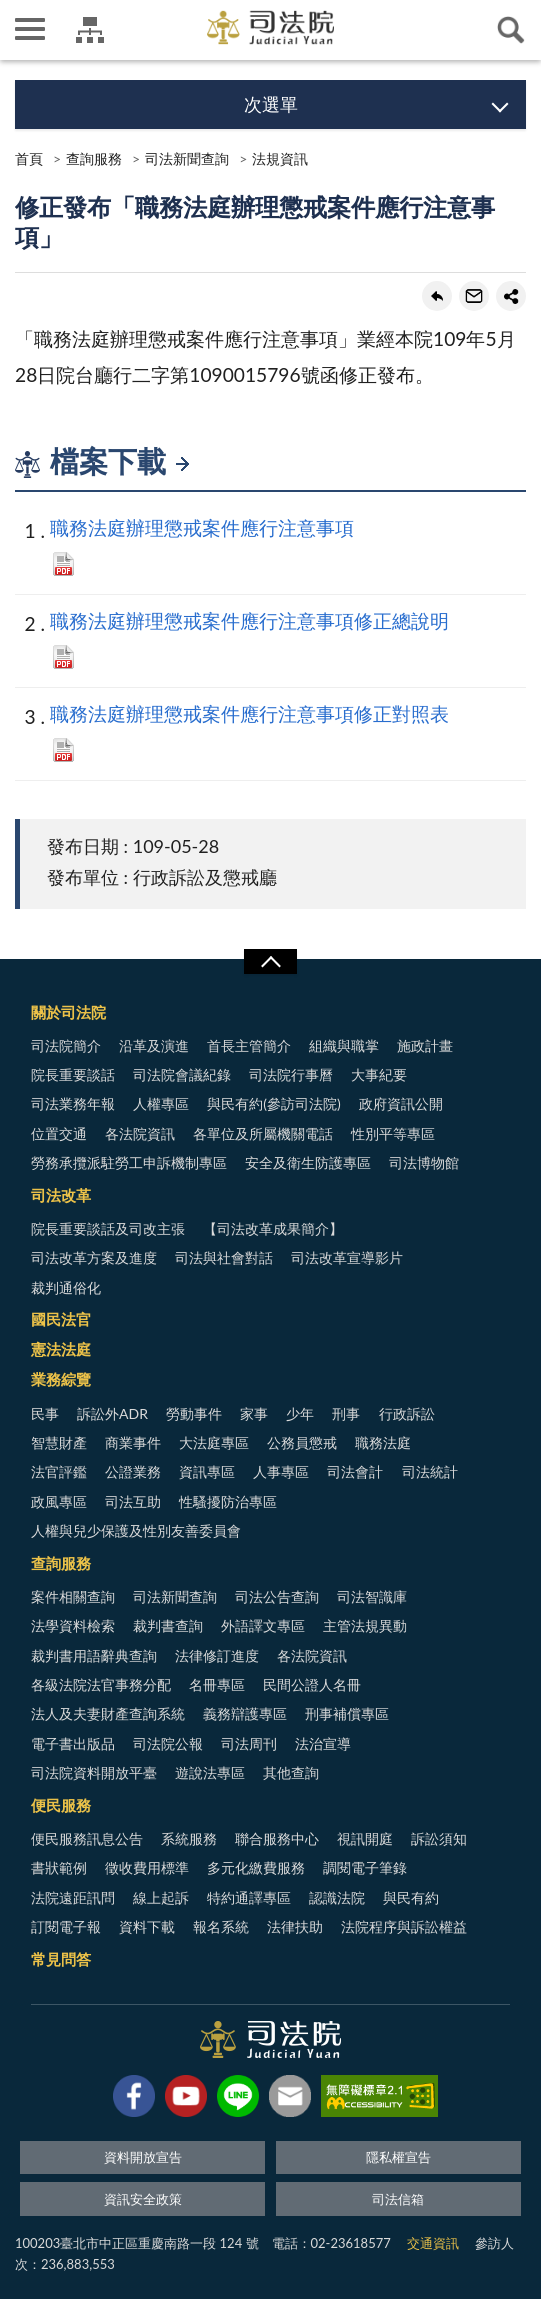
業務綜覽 (61, 1379)
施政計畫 (425, 1045)
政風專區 (59, 1501)
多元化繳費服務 (256, 1867)
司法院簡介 (66, 1045)
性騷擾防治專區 (228, 1501)
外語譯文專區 (263, 1625)
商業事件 (133, 1442)
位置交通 (59, 1133)
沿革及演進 (154, 1045)
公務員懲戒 (302, 1442)
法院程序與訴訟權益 (404, 1926)
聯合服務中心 (277, 1838)
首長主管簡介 (249, 1045)
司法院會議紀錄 (182, 1074)
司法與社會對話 (224, 1257)
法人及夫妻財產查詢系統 (108, 1713)
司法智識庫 (372, 1596)
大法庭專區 (214, 1442)
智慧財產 (59, 1442)
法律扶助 (295, 1926)
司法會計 (355, 1471)
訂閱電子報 (66, 1926)
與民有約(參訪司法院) (273, 1103)
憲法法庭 (61, 1349)
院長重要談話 (73, 1074)
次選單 (271, 104)
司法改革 (61, 1195)
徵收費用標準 (147, 1867)
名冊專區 (217, 1684)
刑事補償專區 (347, 1713)
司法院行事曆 (291, 1074)
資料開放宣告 (143, 2157)
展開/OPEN (270, 962)
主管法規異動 (365, 1625)
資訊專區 (207, 1471)
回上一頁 (437, 296)
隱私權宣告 (398, 2157)
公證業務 (133, 1471)
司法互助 (133, 1501)
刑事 (346, 1413)
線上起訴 (161, 1897)
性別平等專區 (393, 1133)
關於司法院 (68, 1012)
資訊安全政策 (143, 2199)
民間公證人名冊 (312, 1684)
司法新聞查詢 (187, 158)
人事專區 (281, 1471)
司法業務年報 (73, 1103)
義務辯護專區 (245, 1713)
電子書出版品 (73, 1743)
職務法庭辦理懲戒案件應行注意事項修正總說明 (249, 620)
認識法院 (337, 1897)
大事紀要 (379, 1074)
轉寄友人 (474, 296)
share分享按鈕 (511, 296)
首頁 (29, 158)
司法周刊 (249, 1743)
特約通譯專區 (249, 1897)
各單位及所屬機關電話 (263, 1133)
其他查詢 (291, 1772)
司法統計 (430, 1471)
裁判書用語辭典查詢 (94, 1655)
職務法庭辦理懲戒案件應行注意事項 (202, 527)
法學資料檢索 (73, 1625)
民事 (45, 1413)
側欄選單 (30, 29)
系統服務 (189, 1838)
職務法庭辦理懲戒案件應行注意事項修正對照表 (249, 713)
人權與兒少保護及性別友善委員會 (136, 1530)
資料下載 (147, 1926)
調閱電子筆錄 (365, 1867)
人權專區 (161, 1103)
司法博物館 (424, 1162)
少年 (300, 1413)
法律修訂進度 (217, 1655)
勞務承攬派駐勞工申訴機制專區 (129, 1162)
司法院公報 (168, 1743)
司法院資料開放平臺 (94, 1772)
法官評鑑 (59, 1471)
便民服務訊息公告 (87, 1838)
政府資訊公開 (401, 1103)
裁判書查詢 (168, 1625)
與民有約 (411, 1897)
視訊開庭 (365, 1838)
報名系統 (221, 1926)
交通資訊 (433, 2243)
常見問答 (61, 1959)
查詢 (511, 30)
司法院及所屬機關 (90, 30)
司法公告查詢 (277, 1596)
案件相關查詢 (73, 1596)
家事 (254, 1413)
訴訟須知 (439, 1838)
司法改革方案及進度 (94, 1257)
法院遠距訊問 (73, 1897)
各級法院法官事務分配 (101, 1684)
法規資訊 (280, 158)
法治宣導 (323, 1743)
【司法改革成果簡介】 (273, 1228)
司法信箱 (398, 2199)
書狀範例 (59, 1867)
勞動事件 (194, 1413)
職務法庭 (383, 1442)
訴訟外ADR (112, 1413)
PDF (63, 564)
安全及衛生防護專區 (308, 1162)
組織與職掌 (344, 1045)
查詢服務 (94, 158)
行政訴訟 (407, 1413)
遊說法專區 (210, 1772)
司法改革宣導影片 (347, 1257)
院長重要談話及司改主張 (108, 1228)
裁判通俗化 (66, 1287)
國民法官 (61, 1319)
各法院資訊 (140, 1133)
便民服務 (61, 1805)
